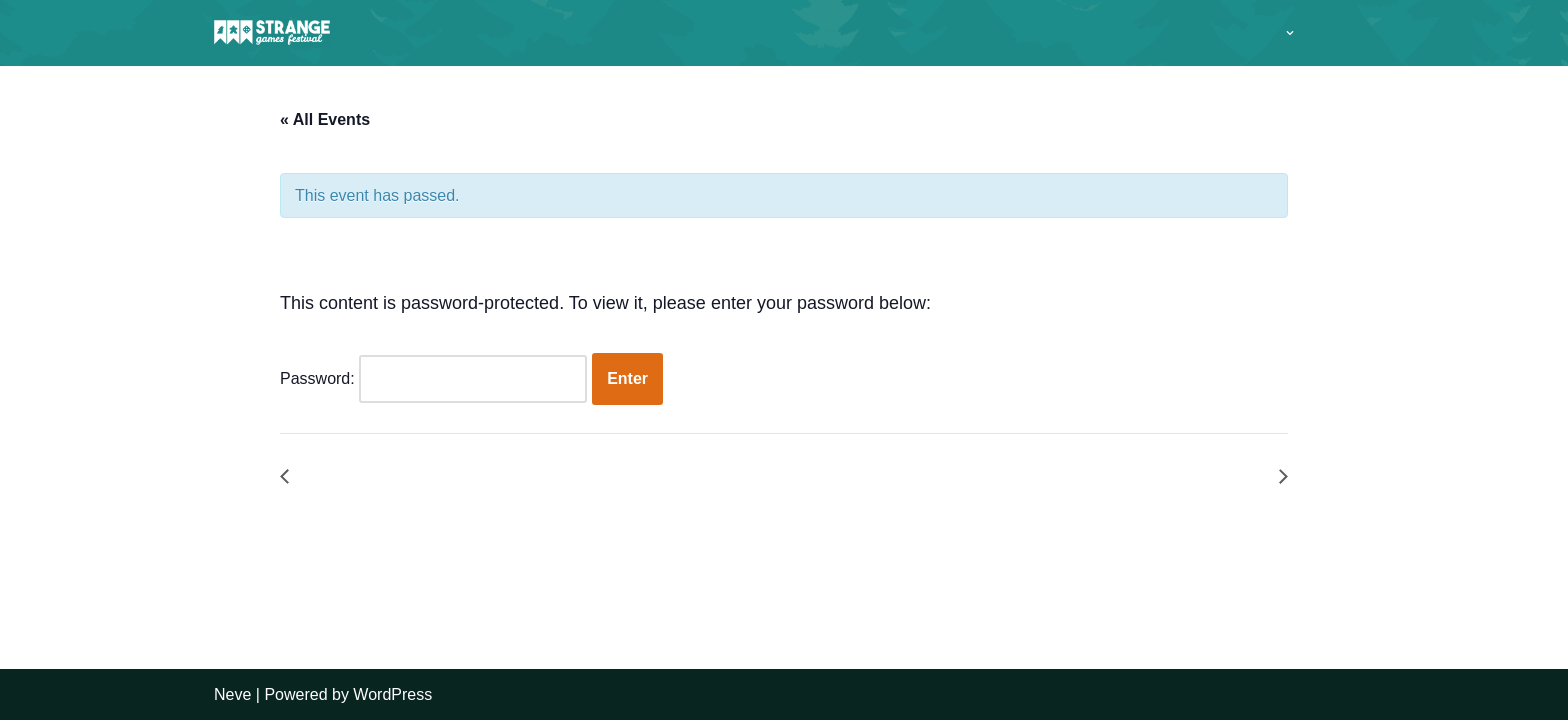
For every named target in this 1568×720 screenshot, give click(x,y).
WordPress (392, 694)
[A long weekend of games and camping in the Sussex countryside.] (274, 33)
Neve (232, 694)
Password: (433, 379)
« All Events (325, 119)
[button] (1290, 33)
